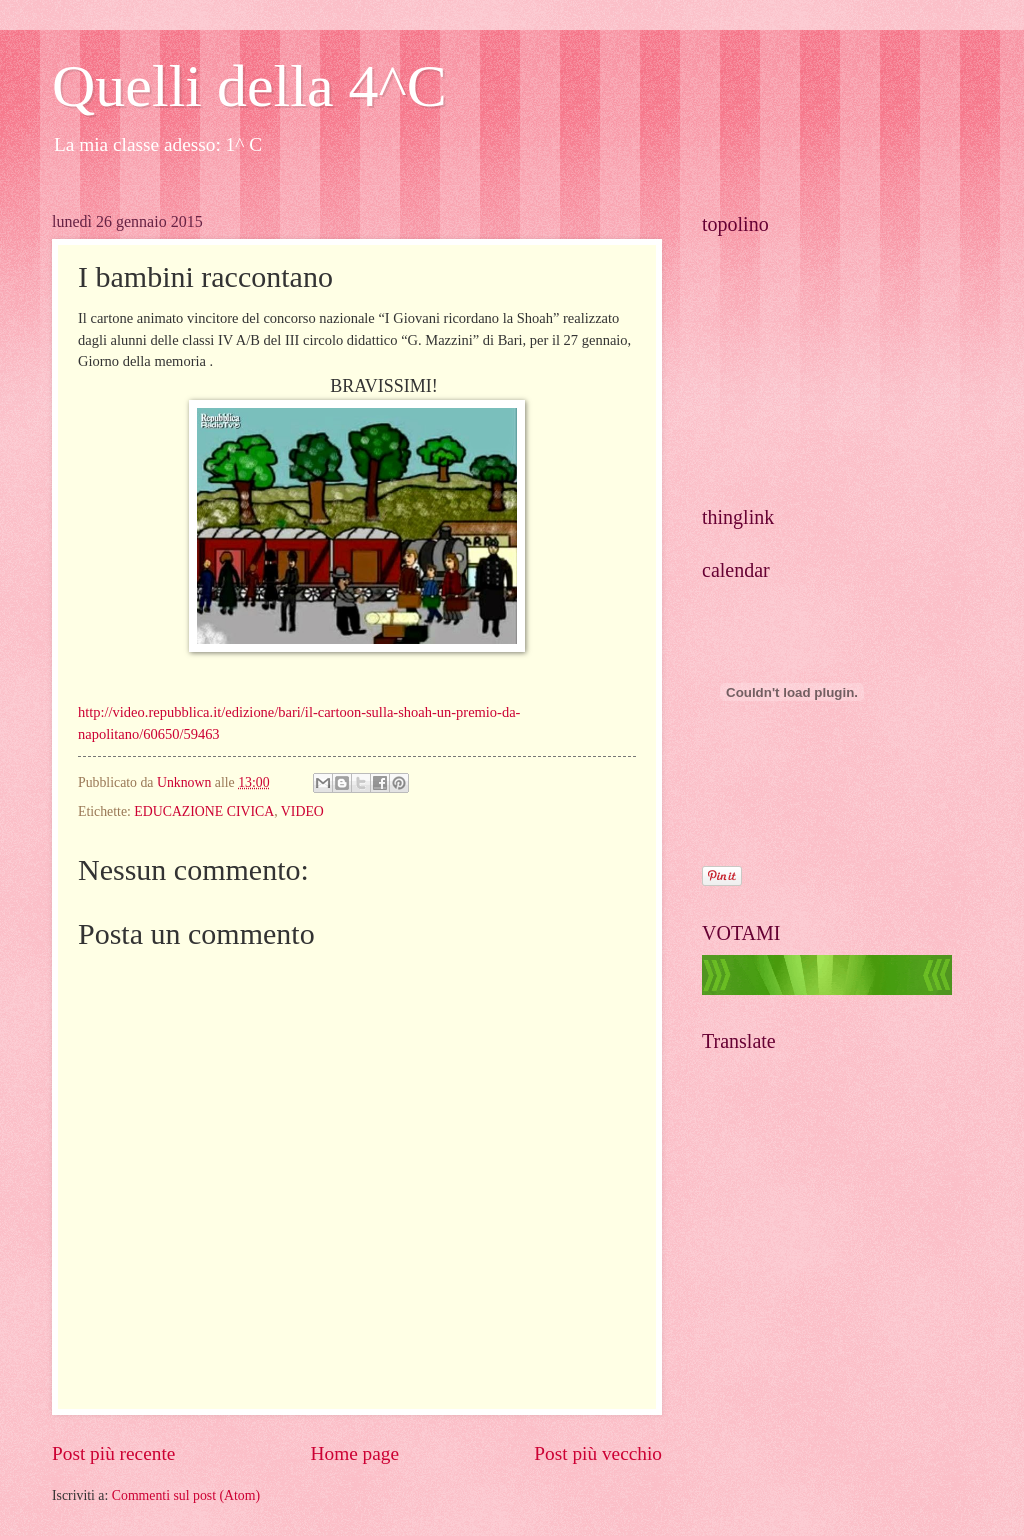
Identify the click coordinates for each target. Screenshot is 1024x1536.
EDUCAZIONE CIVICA (204, 811)
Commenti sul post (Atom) (186, 1495)
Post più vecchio (598, 1453)
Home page (355, 1453)
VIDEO (302, 811)
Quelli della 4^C (249, 86)
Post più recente (113, 1453)
